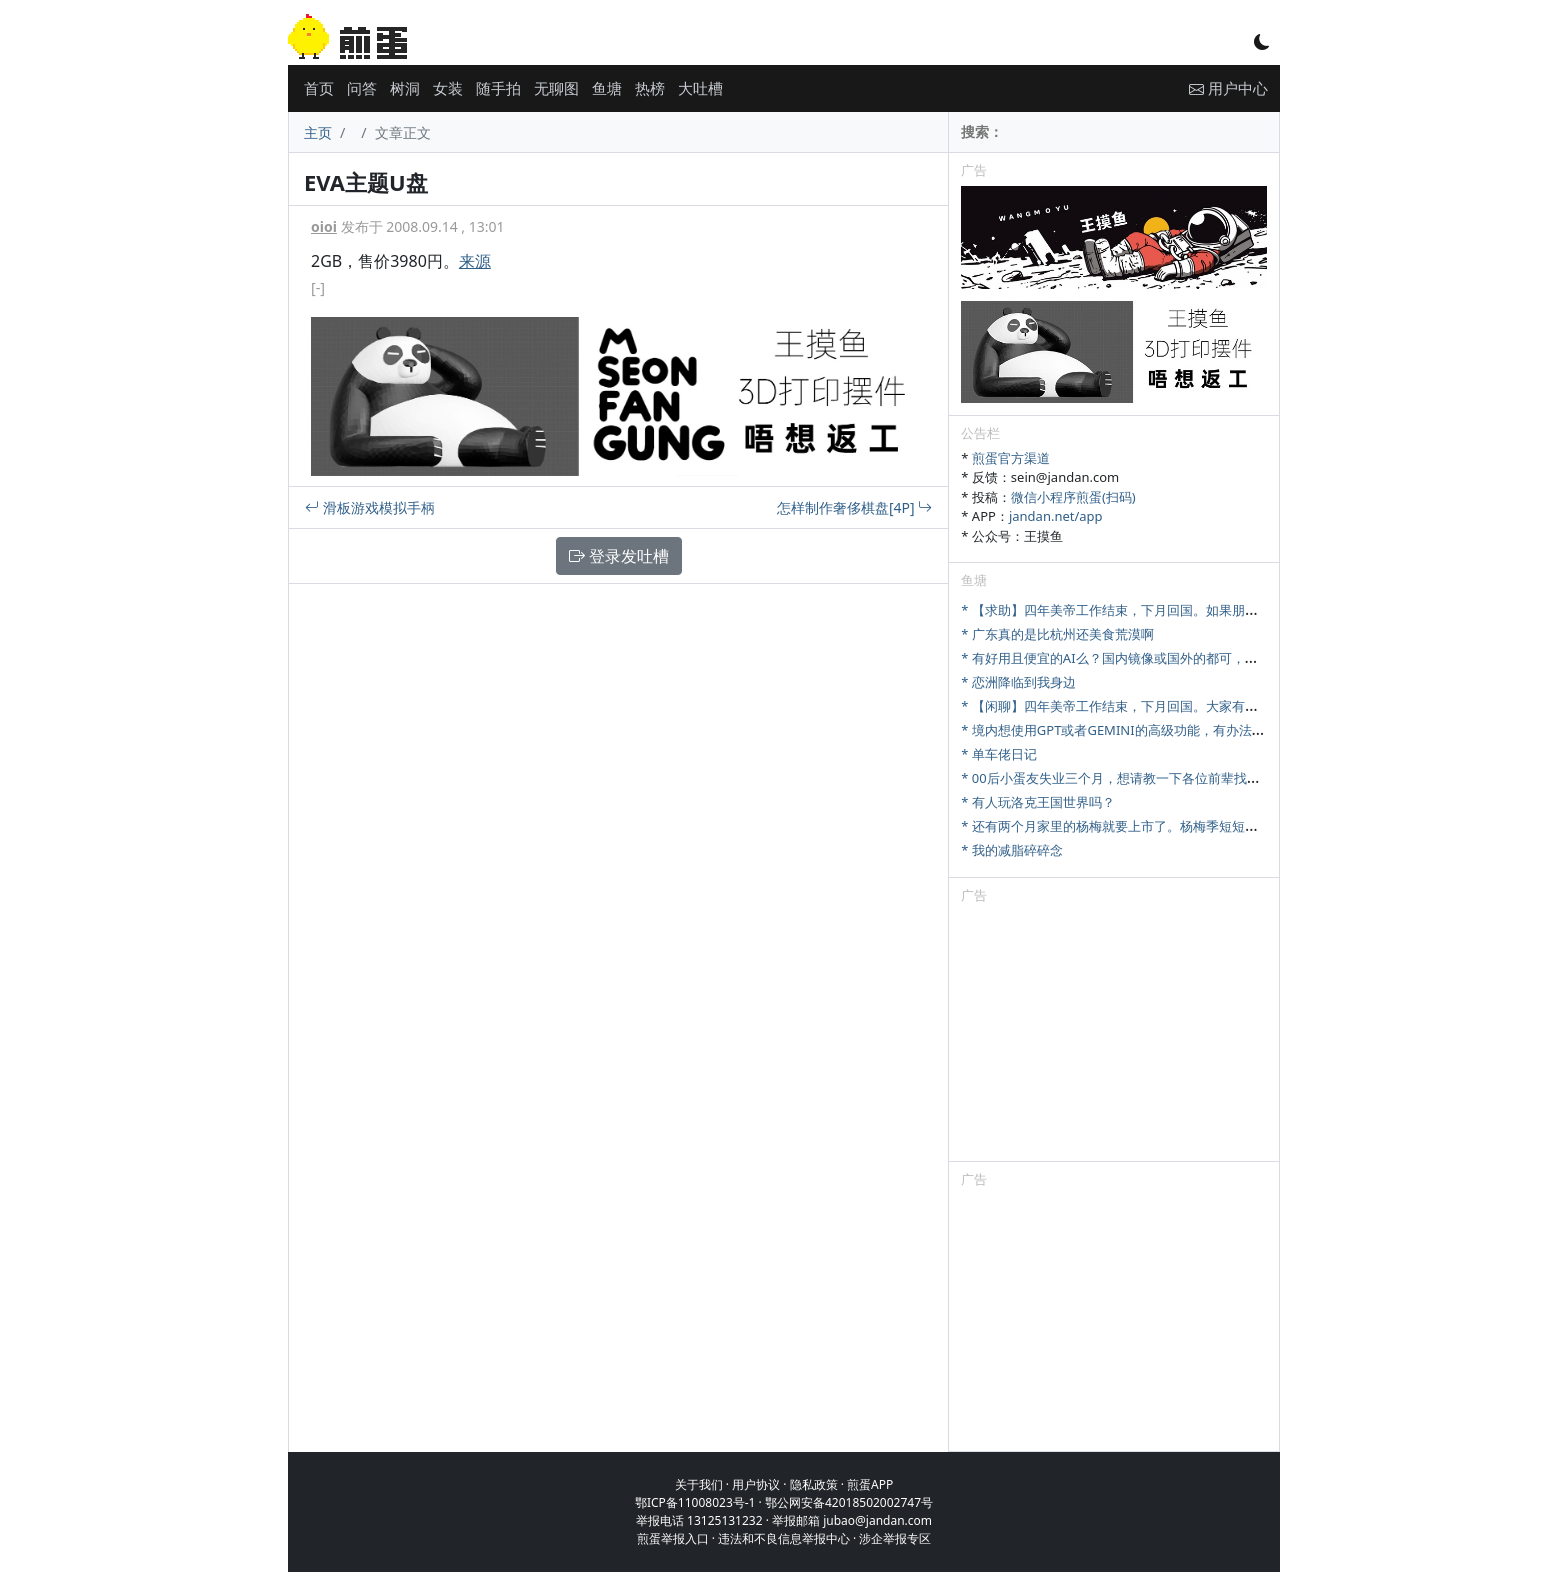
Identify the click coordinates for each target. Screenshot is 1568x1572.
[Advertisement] (1114, 1036)
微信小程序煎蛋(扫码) (1073, 497)
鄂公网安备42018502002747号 (849, 1502)
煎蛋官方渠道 (1011, 458)
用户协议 (756, 1484)
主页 (318, 132)
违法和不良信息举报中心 (784, 1538)
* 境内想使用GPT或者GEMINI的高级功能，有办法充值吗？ (1132, 730)
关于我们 (699, 1484)
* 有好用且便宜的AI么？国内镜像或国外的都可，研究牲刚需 (1135, 658)
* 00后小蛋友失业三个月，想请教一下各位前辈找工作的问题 (1136, 778)
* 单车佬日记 (999, 754)
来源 (475, 261)
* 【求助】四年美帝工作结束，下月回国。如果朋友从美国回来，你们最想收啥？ (1194, 610)
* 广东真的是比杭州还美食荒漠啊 (1057, 634)
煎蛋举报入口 (673, 1538)
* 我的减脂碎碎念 (1012, 850)
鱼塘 (607, 88)
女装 (448, 88)
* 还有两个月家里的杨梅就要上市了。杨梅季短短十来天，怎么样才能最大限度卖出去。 (1213, 826)
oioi (324, 226)
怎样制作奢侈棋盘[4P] (854, 507)
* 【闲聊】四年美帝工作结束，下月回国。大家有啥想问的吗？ (1142, 706)
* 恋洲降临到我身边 (1018, 682)
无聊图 (556, 88)
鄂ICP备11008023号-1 (695, 1502)
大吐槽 (700, 88)
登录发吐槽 (619, 556)
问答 (362, 88)
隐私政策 (814, 1484)
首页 (319, 88)
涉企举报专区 (895, 1538)
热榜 (650, 88)
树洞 (405, 88)
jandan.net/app (1056, 516)
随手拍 (498, 88)
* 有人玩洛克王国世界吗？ (1038, 802)
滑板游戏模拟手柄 (370, 507)
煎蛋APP (870, 1484)
